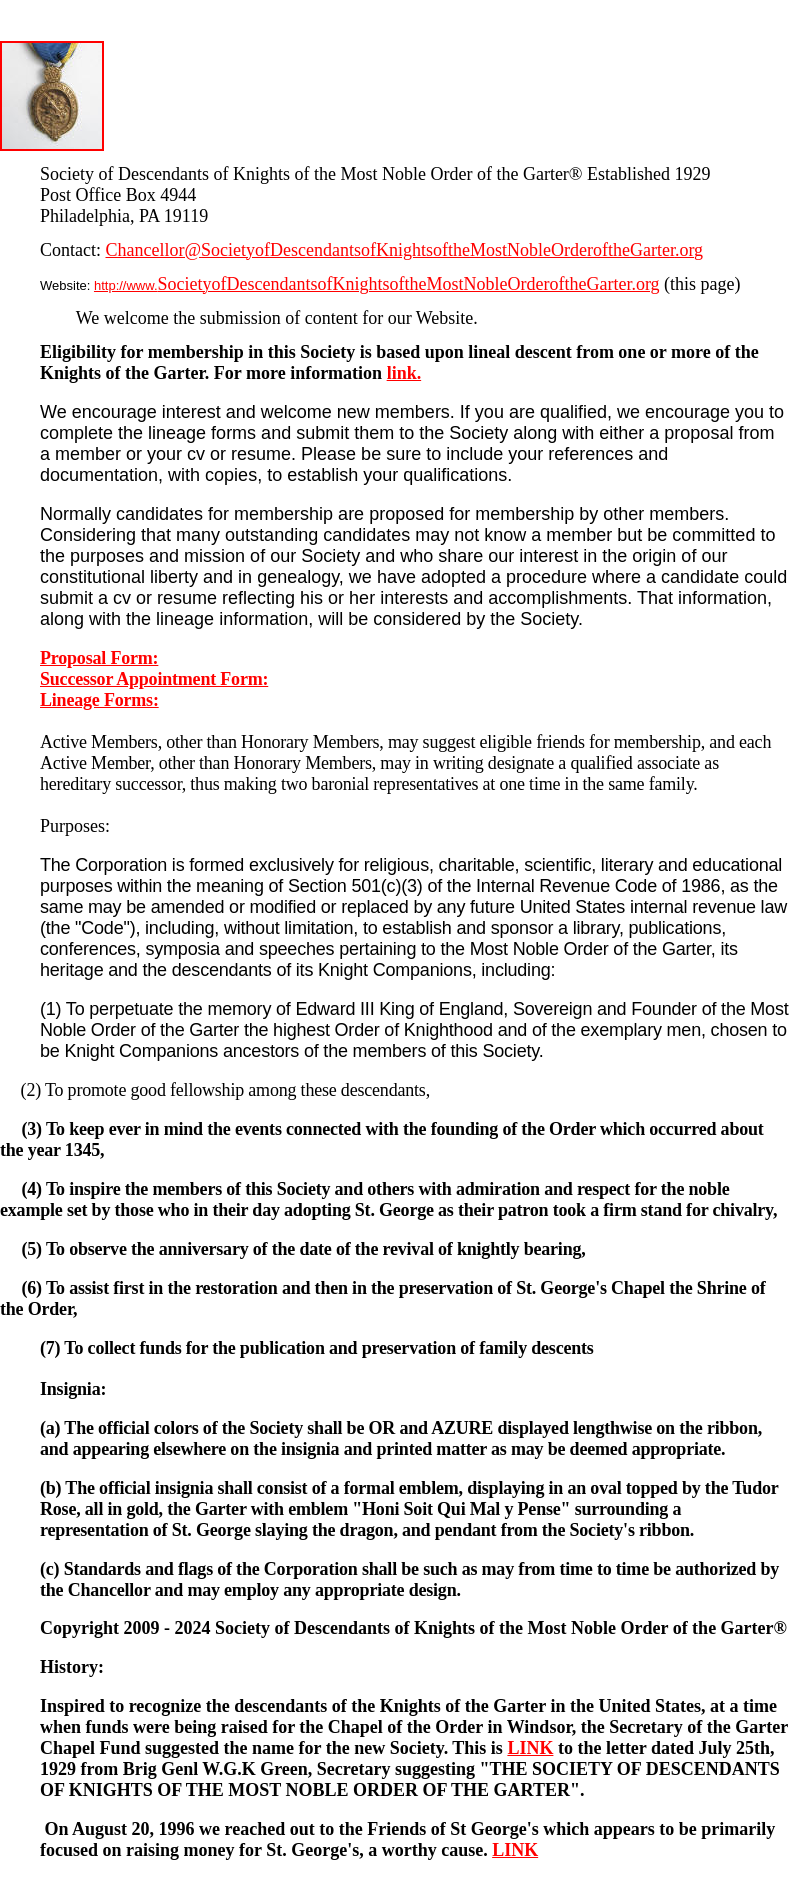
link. (404, 373)
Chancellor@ (154, 250)
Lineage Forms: (99, 700)
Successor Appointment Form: (154, 679)
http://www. (377, 285)
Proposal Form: (99, 658)
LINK (530, 1748)
